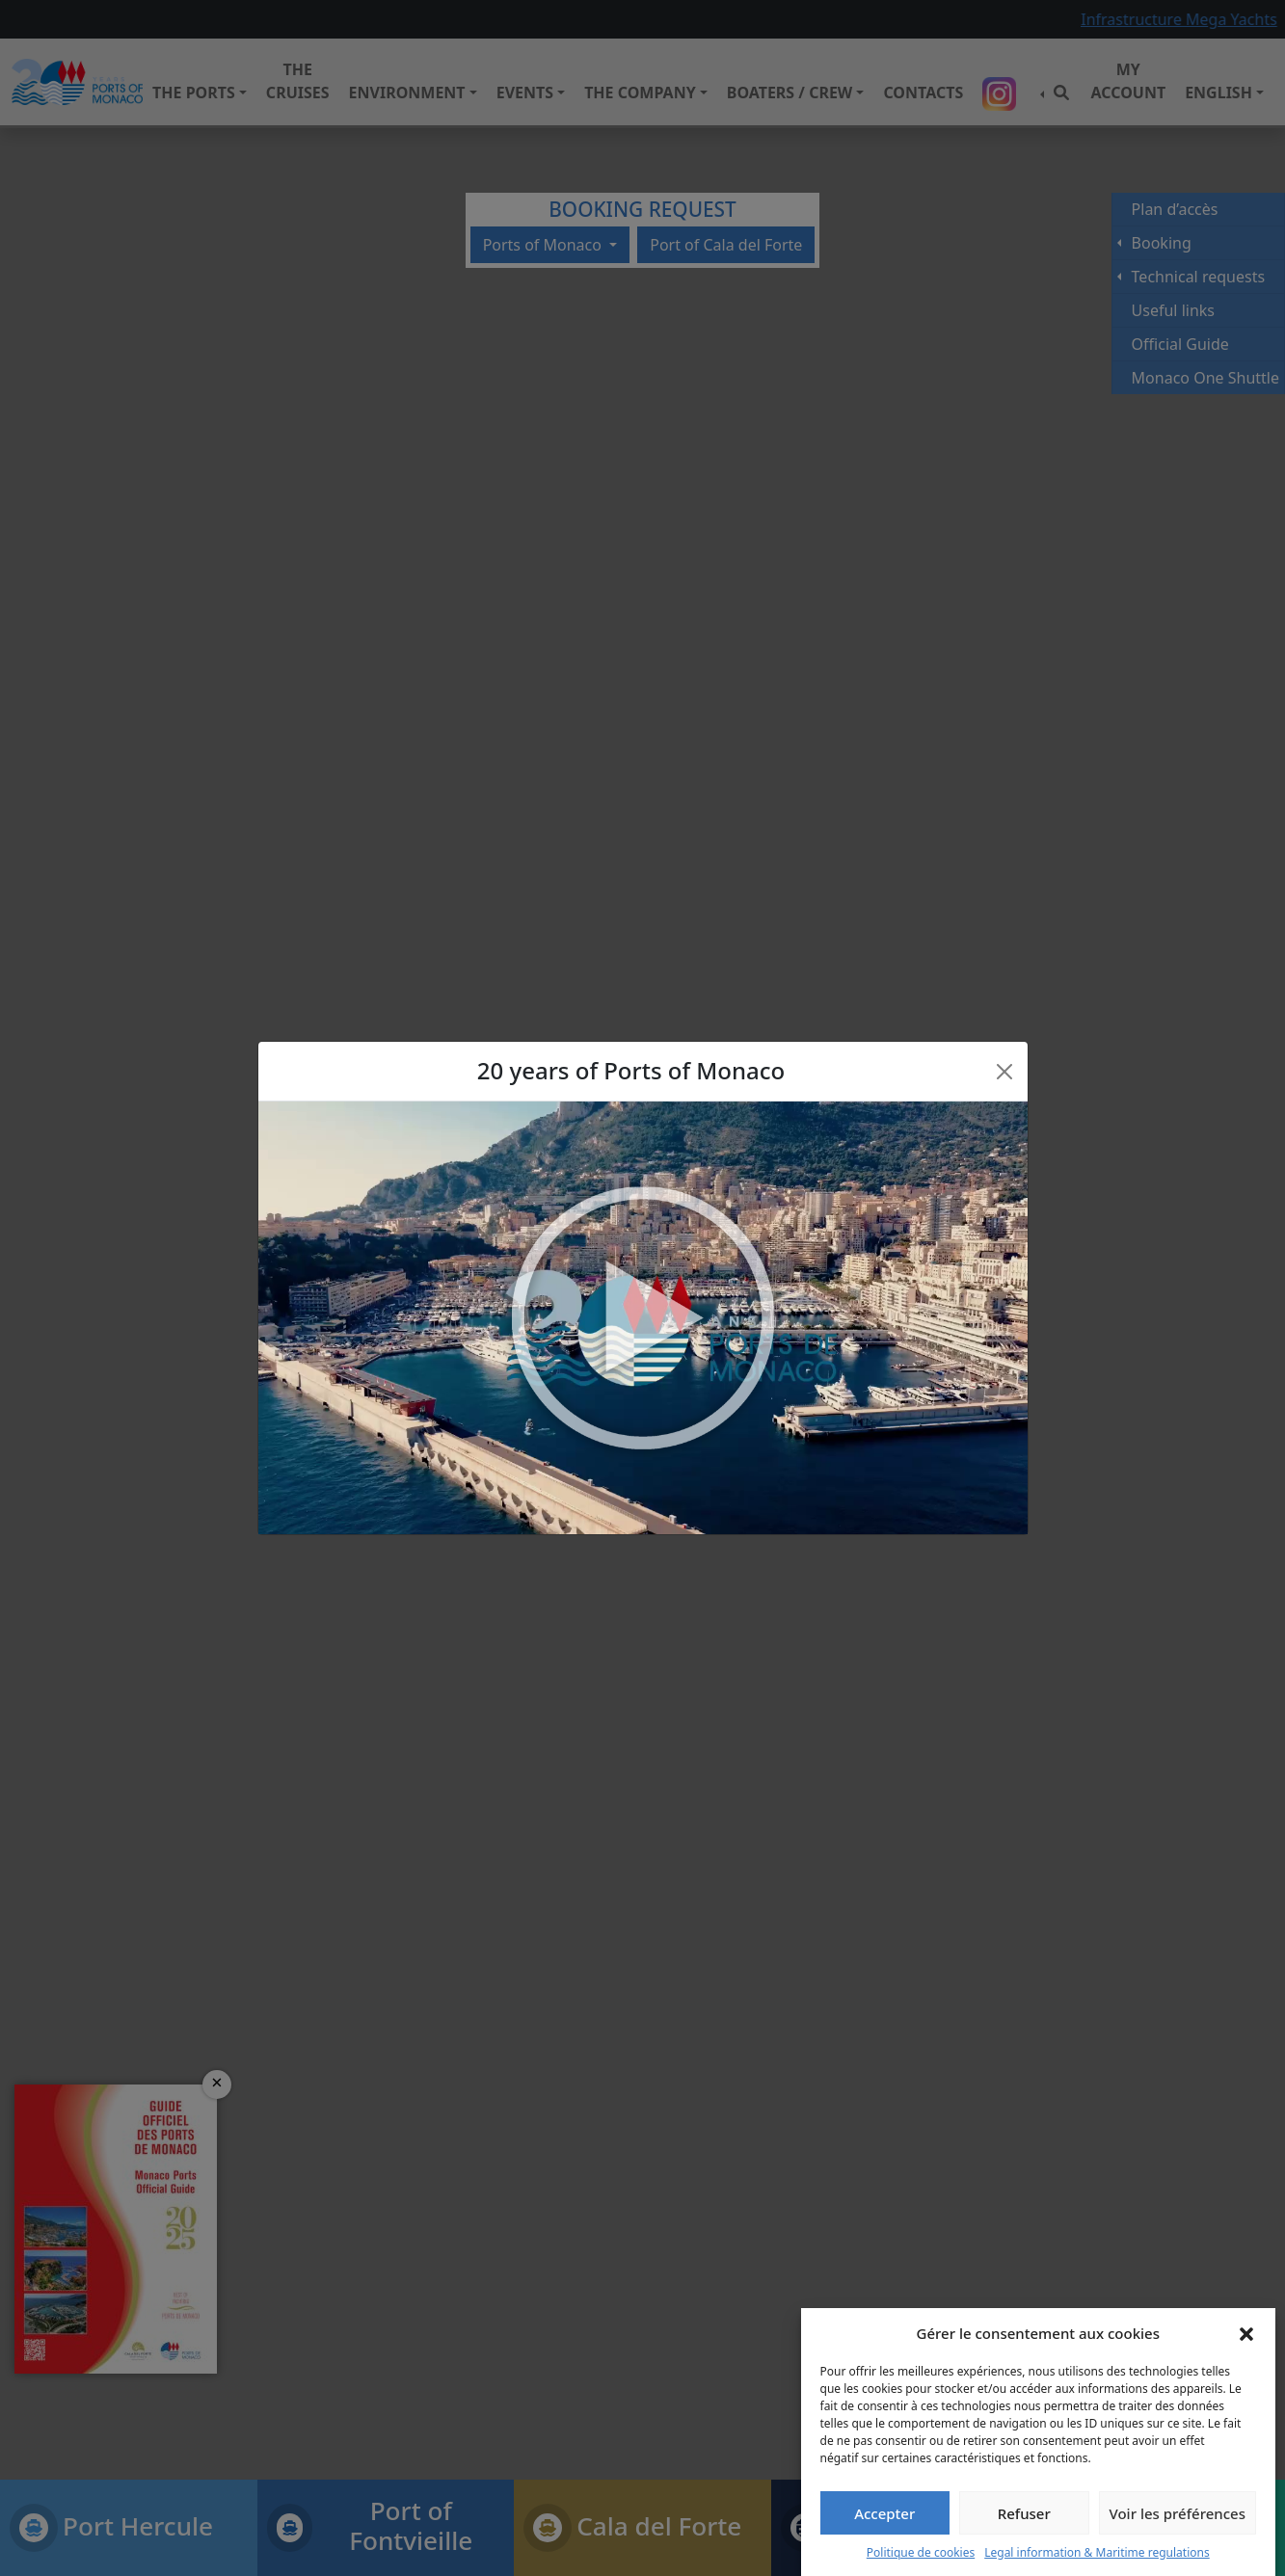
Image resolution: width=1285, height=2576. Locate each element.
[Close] (1004, 1071)
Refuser (1024, 2513)
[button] (1246, 2333)
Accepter (884, 2513)
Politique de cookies (921, 2552)
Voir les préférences (1177, 2513)
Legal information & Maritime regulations (1097, 2552)
